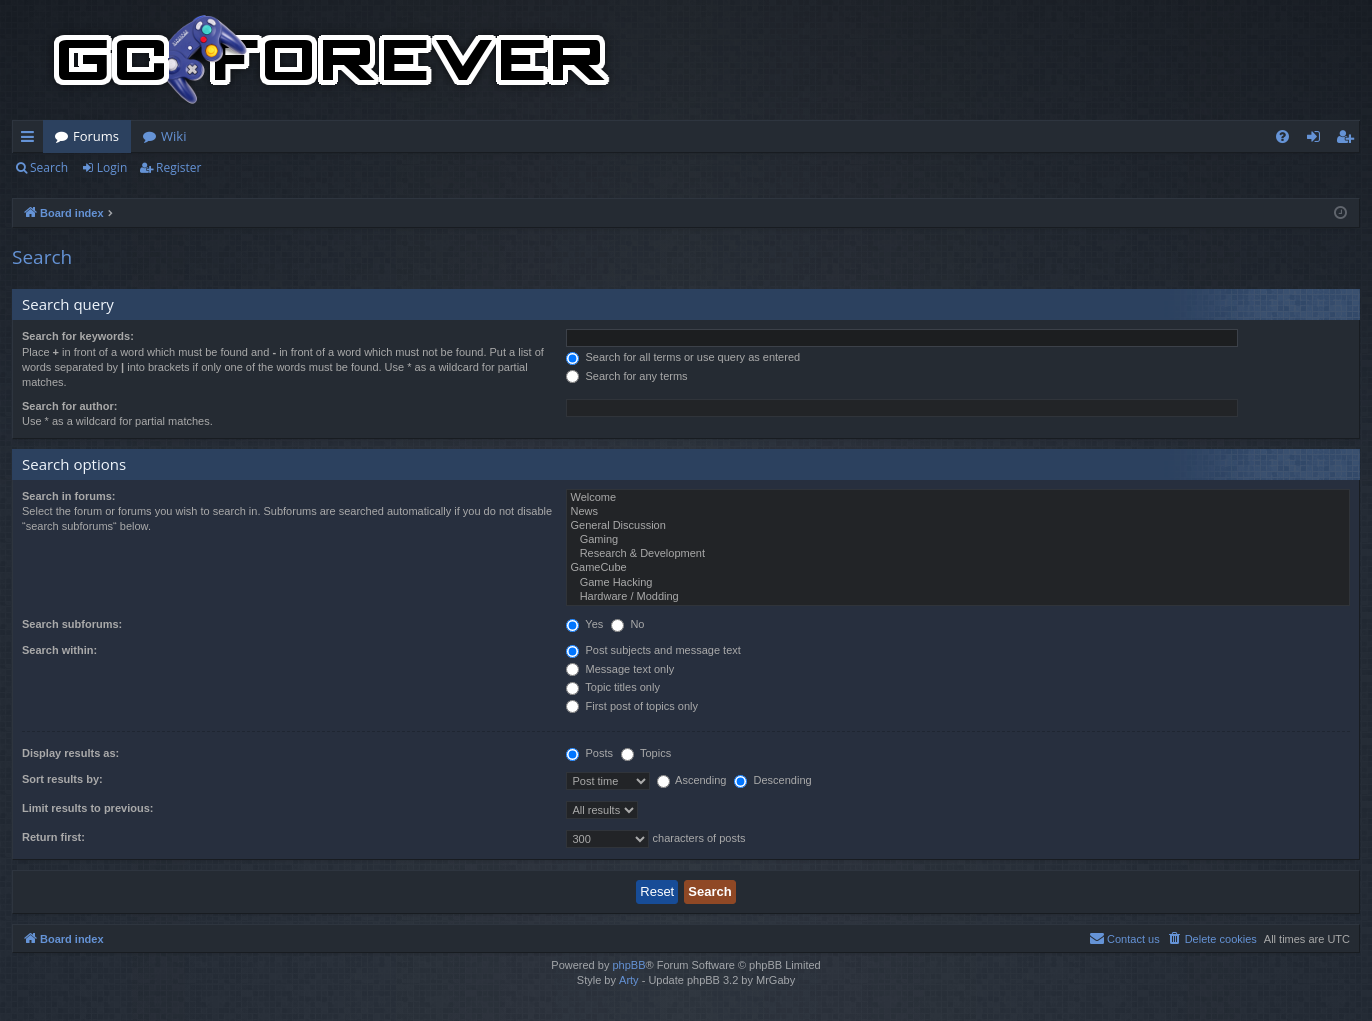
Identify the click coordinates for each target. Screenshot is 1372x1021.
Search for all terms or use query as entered (683, 357)
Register (178, 167)
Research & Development (958, 554)
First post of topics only (632, 706)
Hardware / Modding (958, 597)
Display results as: (70, 753)
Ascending (692, 780)
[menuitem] (1282, 136)
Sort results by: (62, 779)
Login (112, 167)
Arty (629, 980)
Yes (584, 624)
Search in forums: (69, 496)
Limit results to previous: (87, 808)
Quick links (31, 140)
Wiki (173, 136)
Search (49, 167)
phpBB (628, 965)
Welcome (958, 498)
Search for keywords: (78, 336)
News (958, 512)
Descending (772, 780)
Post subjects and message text (653, 650)
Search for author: (69, 406)
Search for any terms (626, 376)
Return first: (53, 837)
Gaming (958, 540)
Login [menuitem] (1317, 140)
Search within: (59, 650)
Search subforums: (72, 624)
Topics (646, 753)
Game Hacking (958, 583)
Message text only (620, 669)
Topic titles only (612, 687)
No (627, 624)
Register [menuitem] (1349, 140)
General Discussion (958, 526)
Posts (589, 753)
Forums (96, 136)
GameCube (958, 568)
